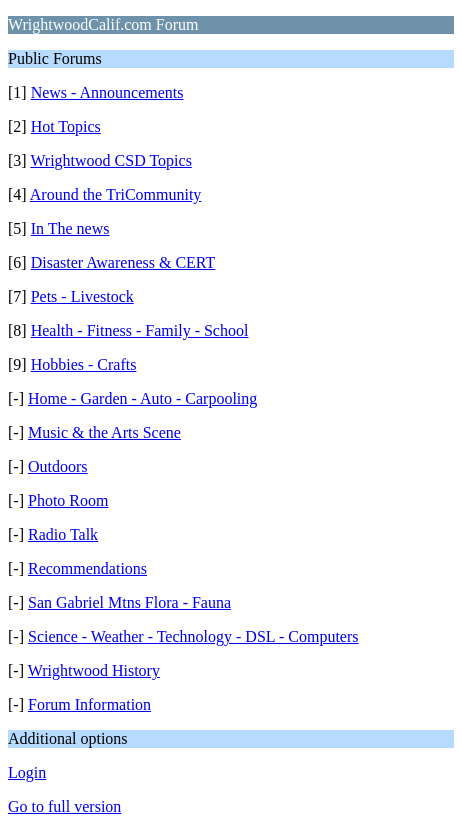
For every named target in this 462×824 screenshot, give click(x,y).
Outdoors (58, 466)
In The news (70, 228)
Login (27, 772)
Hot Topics (66, 126)
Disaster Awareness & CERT (123, 262)
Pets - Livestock (82, 296)
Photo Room (68, 500)
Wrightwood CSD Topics (111, 160)
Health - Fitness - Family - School (140, 330)
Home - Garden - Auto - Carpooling (142, 398)
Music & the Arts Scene (104, 432)
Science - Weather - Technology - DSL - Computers (193, 636)
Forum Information (89, 704)
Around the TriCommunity (116, 194)
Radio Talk (63, 534)
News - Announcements (107, 92)
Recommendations (87, 568)
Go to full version (64, 806)
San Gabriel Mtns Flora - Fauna (129, 602)
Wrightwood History (94, 670)
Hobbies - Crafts (84, 364)
